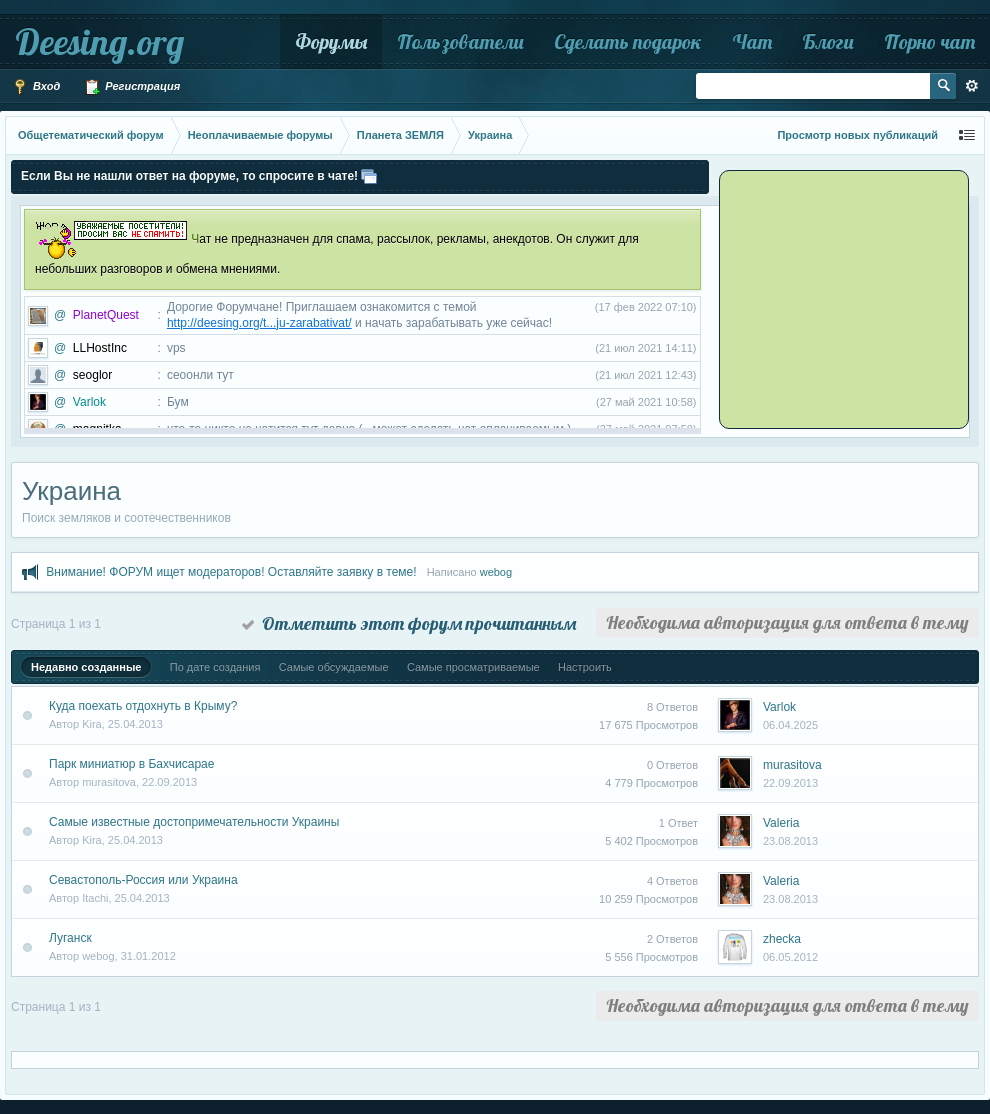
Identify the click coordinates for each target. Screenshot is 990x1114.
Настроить (585, 667)
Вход (36, 87)
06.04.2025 (790, 725)
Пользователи (460, 41)
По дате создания (215, 667)
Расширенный (972, 86)
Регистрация (132, 87)
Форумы (331, 41)
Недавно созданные (86, 667)
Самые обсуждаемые (334, 667)
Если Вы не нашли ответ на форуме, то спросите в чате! (189, 176)
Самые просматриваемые (473, 667)
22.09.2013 (790, 783)
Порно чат (929, 41)
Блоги (828, 41)
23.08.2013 (790, 841)
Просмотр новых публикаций (857, 135)
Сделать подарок (628, 41)
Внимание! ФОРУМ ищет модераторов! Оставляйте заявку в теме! (231, 572)
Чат (752, 41)
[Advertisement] (847, 298)
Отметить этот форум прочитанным (409, 623)
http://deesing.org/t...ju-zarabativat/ (259, 323)
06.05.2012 (790, 957)
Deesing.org (99, 41)
